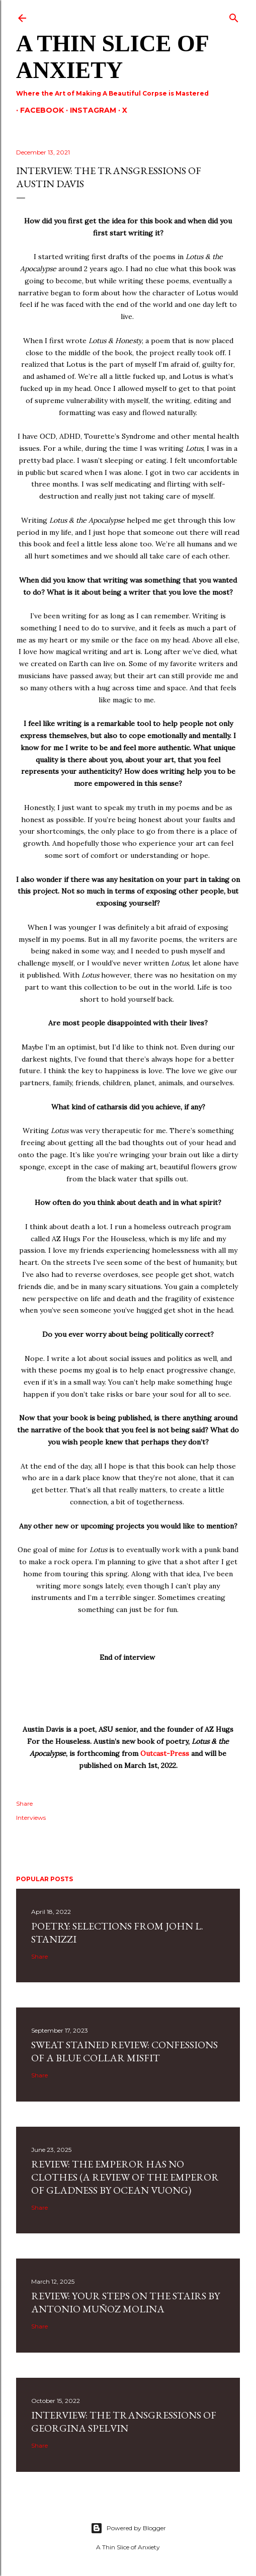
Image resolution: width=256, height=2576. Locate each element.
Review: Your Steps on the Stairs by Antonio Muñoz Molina (125, 2302)
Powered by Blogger (128, 2528)
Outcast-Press (165, 1753)
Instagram (89, 110)
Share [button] (24, 1803)
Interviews (31, 1817)
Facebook (38, 110)
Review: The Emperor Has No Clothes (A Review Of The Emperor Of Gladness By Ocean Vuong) (125, 2177)
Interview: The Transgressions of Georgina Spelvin (123, 2421)
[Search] (234, 16)
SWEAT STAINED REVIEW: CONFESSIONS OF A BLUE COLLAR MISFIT (124, 2051)
